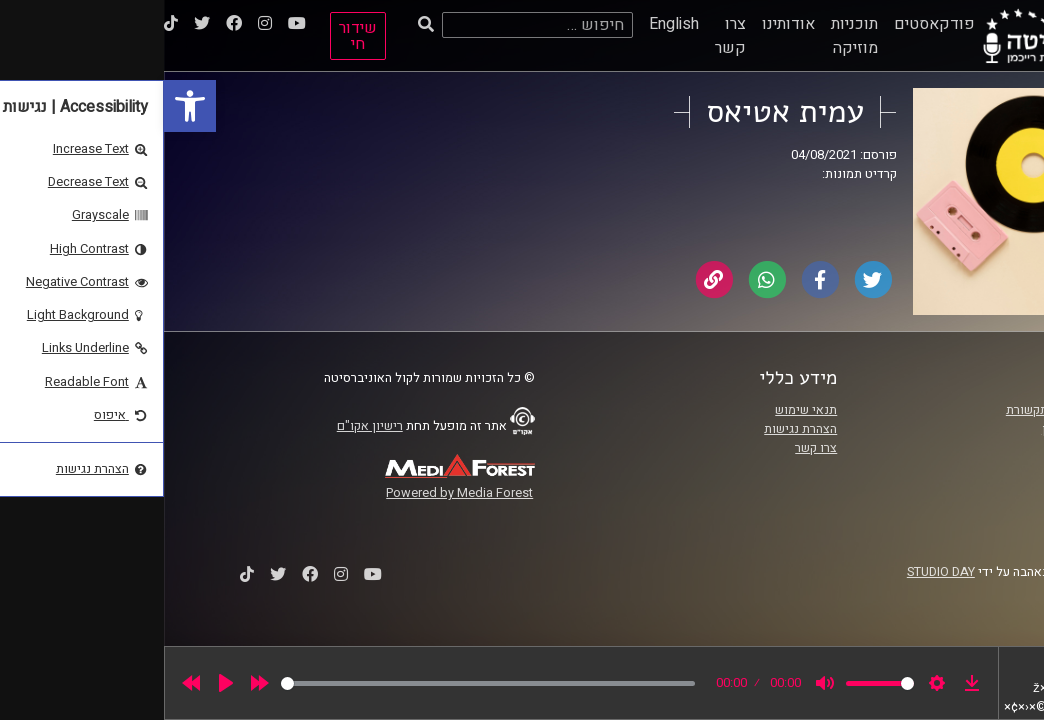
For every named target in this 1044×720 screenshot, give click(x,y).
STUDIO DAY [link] (777, 572)
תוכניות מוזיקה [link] (690, 36)
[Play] (62, 683)
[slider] (324, 683)
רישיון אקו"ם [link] (206, 426)
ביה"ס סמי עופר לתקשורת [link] (909, 410)
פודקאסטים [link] (770, 24)
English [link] (510, 24)
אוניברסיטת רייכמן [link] (927, 429)
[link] (26, 106)
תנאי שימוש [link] (642, 410)
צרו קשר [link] (566, 36)
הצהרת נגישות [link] (636, 429)
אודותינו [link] (624, 24)
